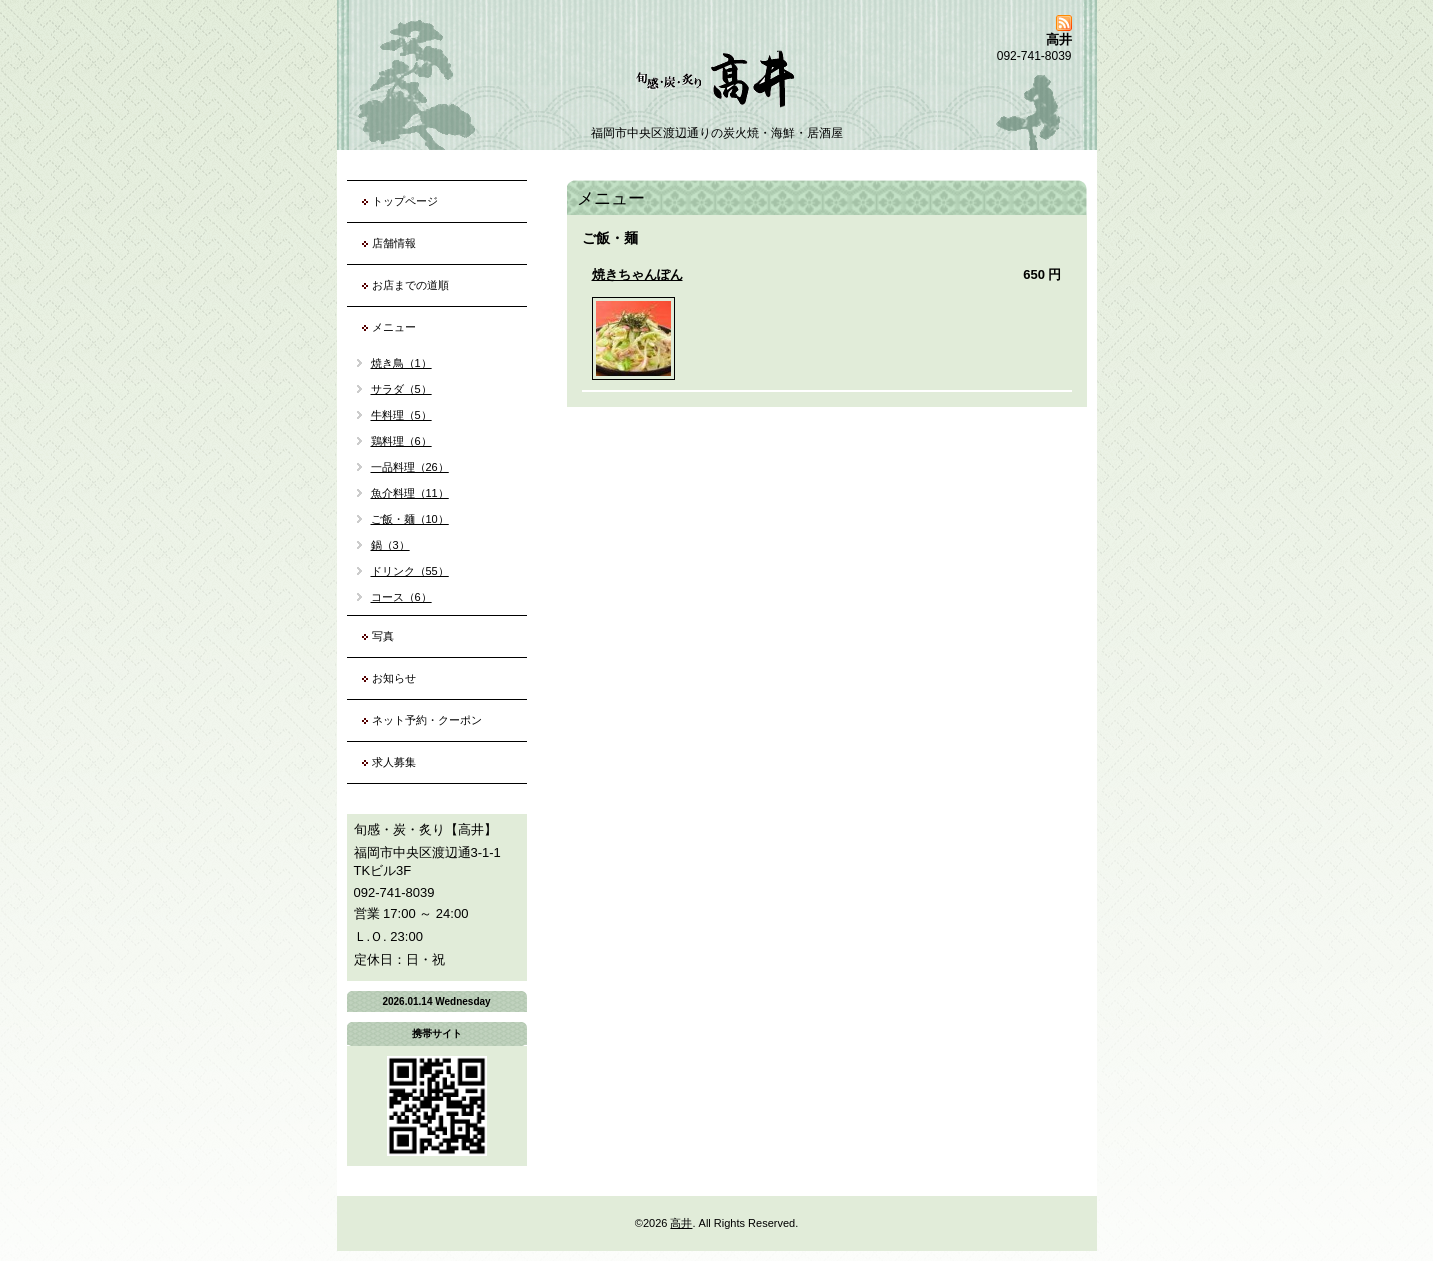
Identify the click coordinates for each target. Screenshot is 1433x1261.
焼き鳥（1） (401, 363)
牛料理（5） (401, 415)
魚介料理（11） (410, 493)
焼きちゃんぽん (637, 274)
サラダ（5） (401, 389)
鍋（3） (390, 545)
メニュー (394, 327)
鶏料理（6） (401, 441)
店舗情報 (394, 243)
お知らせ (394, 678)
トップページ (405, 201)
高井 (681, 1223)
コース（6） (401, 597)
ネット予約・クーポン (427, 720)
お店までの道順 (410, 285)
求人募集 (394, 762)
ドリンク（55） (410, 571)
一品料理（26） (410, 467)
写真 (383, 636)
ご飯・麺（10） (410, 519)
